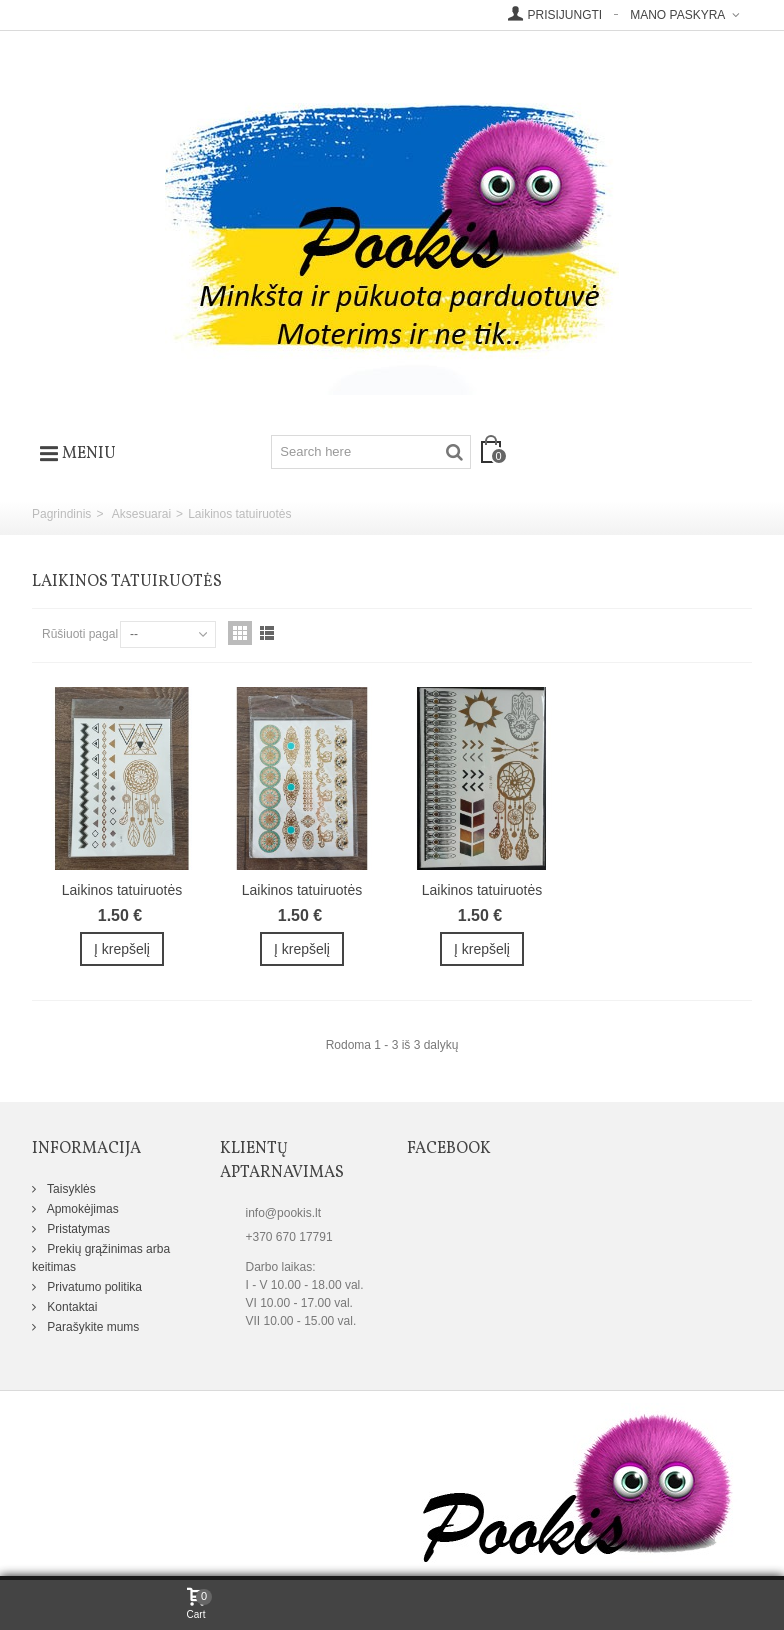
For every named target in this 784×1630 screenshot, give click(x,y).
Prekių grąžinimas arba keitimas (101, 1258)
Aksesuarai (141, 514)
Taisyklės (70, 1189)
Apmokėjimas (81, 1209)
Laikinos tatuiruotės (122, 890)
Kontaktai (70, 1307)
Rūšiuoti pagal (80, 634)
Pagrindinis (61, 514)
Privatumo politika (93, 1287)
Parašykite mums (91, 1327)
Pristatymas (77, 1229)
